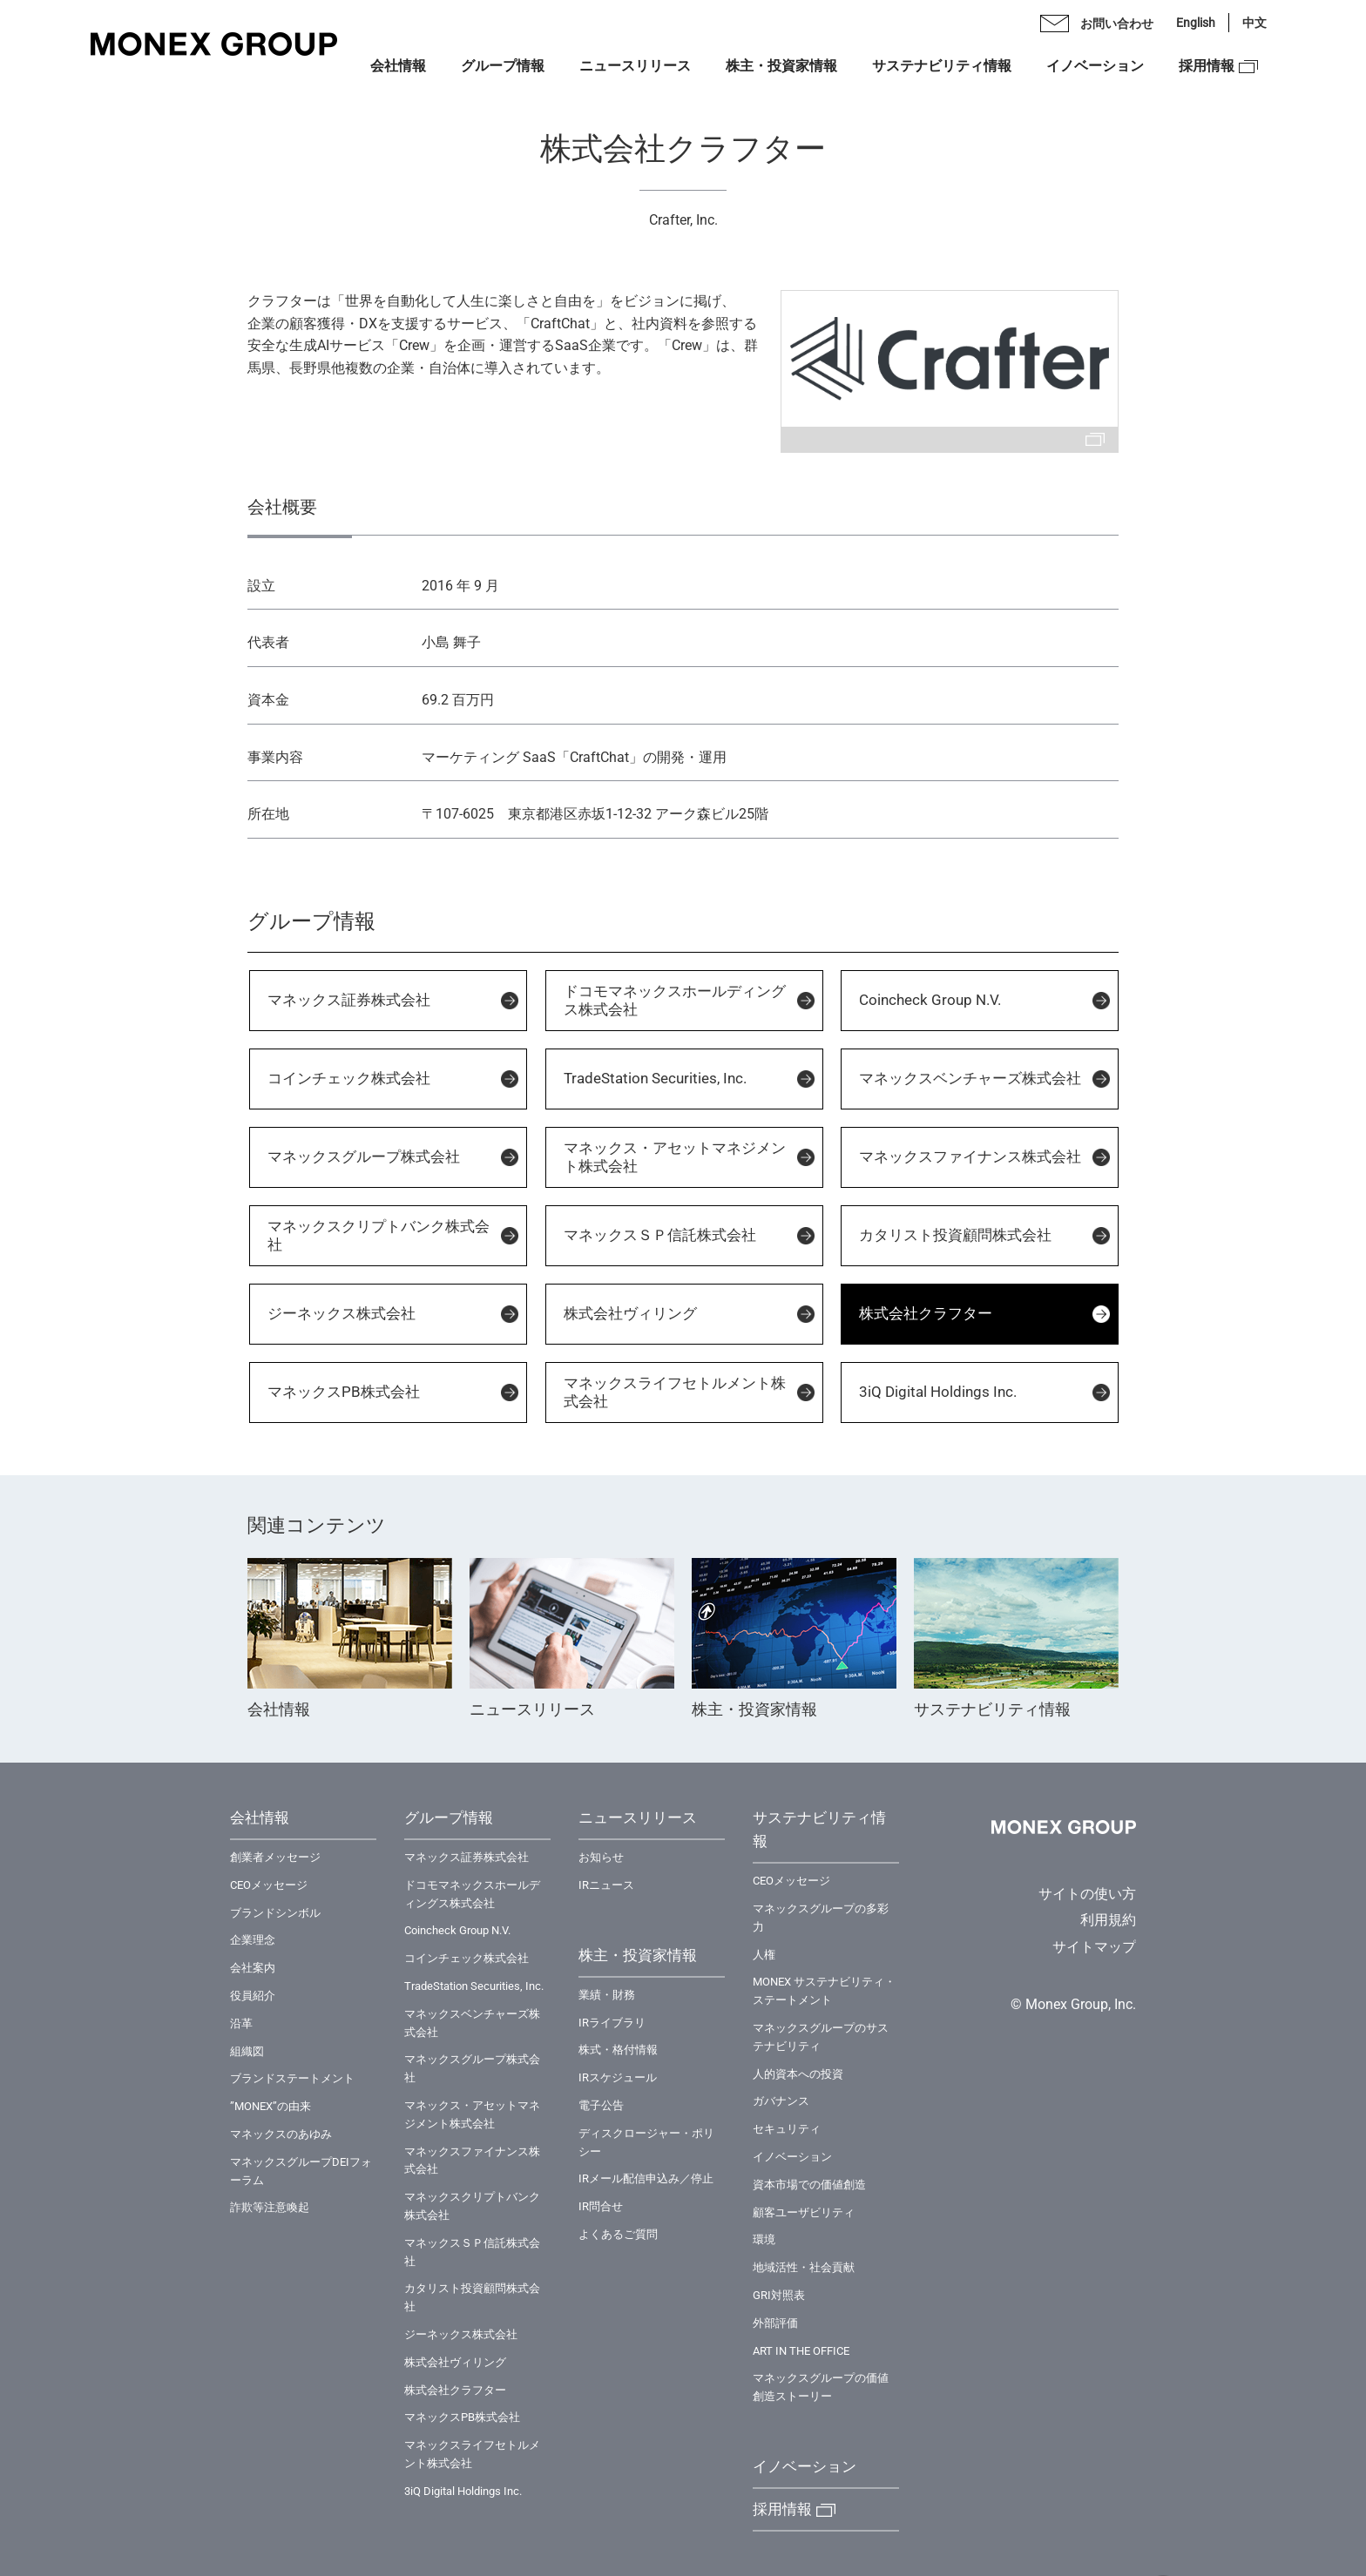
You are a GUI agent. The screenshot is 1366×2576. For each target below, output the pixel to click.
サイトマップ (1094, 1947)
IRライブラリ (612, 2022)
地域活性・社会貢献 (804, 2267)
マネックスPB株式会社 (343, 1391)
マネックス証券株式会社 (348, 999)
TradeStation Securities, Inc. (655, 1078)
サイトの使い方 (1087, 1893)
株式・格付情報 (618, 2049)
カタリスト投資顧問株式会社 (955, 1235)
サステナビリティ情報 (941, 65)
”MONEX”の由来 (270, 2106)
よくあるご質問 (618, 2234)
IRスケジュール (617, 2077)
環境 (764, 2239)
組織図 (247, 2051)
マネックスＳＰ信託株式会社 (660, 1235)
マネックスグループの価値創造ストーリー (821, 2387)
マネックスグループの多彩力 (821, 1917)
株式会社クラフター (925, 1313)
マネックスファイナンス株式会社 (970, 1156)
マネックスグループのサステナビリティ (821, 2037)
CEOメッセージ (269, 1885)
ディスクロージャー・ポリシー (646, 2142)
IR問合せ (600, 2206)
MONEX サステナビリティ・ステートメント (824, 1990)
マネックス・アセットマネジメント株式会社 (675, 1157)
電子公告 (601, 2105)
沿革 (241, 2023)
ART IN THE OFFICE (801, 2350)
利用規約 (1108, 1920)
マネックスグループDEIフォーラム (301, 2171)
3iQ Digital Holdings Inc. (938, 1391)
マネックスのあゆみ (281, 2134)
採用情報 (1206, 65)
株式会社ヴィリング (630, 1313)
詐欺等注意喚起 (269, 2207)
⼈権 (764, 1954)
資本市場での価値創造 (809, 2184)
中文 (1254, 23)
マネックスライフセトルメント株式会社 (675, 1392)
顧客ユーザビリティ (804, 2212)
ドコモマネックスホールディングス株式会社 (675, 1000)
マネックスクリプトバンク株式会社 (378, 1235)
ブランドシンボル (275, 1912)
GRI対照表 (779, 2295)
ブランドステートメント (292, 2078)
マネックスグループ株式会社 (363, 1156)
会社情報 (398, 65)
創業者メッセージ (275, 1857)
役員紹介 (252, 1995)
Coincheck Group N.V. (930, 999)
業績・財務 (606, 1994)
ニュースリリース (635, 65)
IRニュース (606, 1885)
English (1195, 23)
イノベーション (1095, 65)
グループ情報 (502, 65)
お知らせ (601, 1857)
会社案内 (252, 1967)
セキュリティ (787, 2128)
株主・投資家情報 (781, 65)
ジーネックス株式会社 (341, 1313)
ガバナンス (781, 2100)
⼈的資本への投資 (798, 2073)
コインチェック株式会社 (348, 1078)
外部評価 (775, 2323)
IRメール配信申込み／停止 (645, 2178)
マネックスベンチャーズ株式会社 (970, 1078)
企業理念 (252, 1939)
